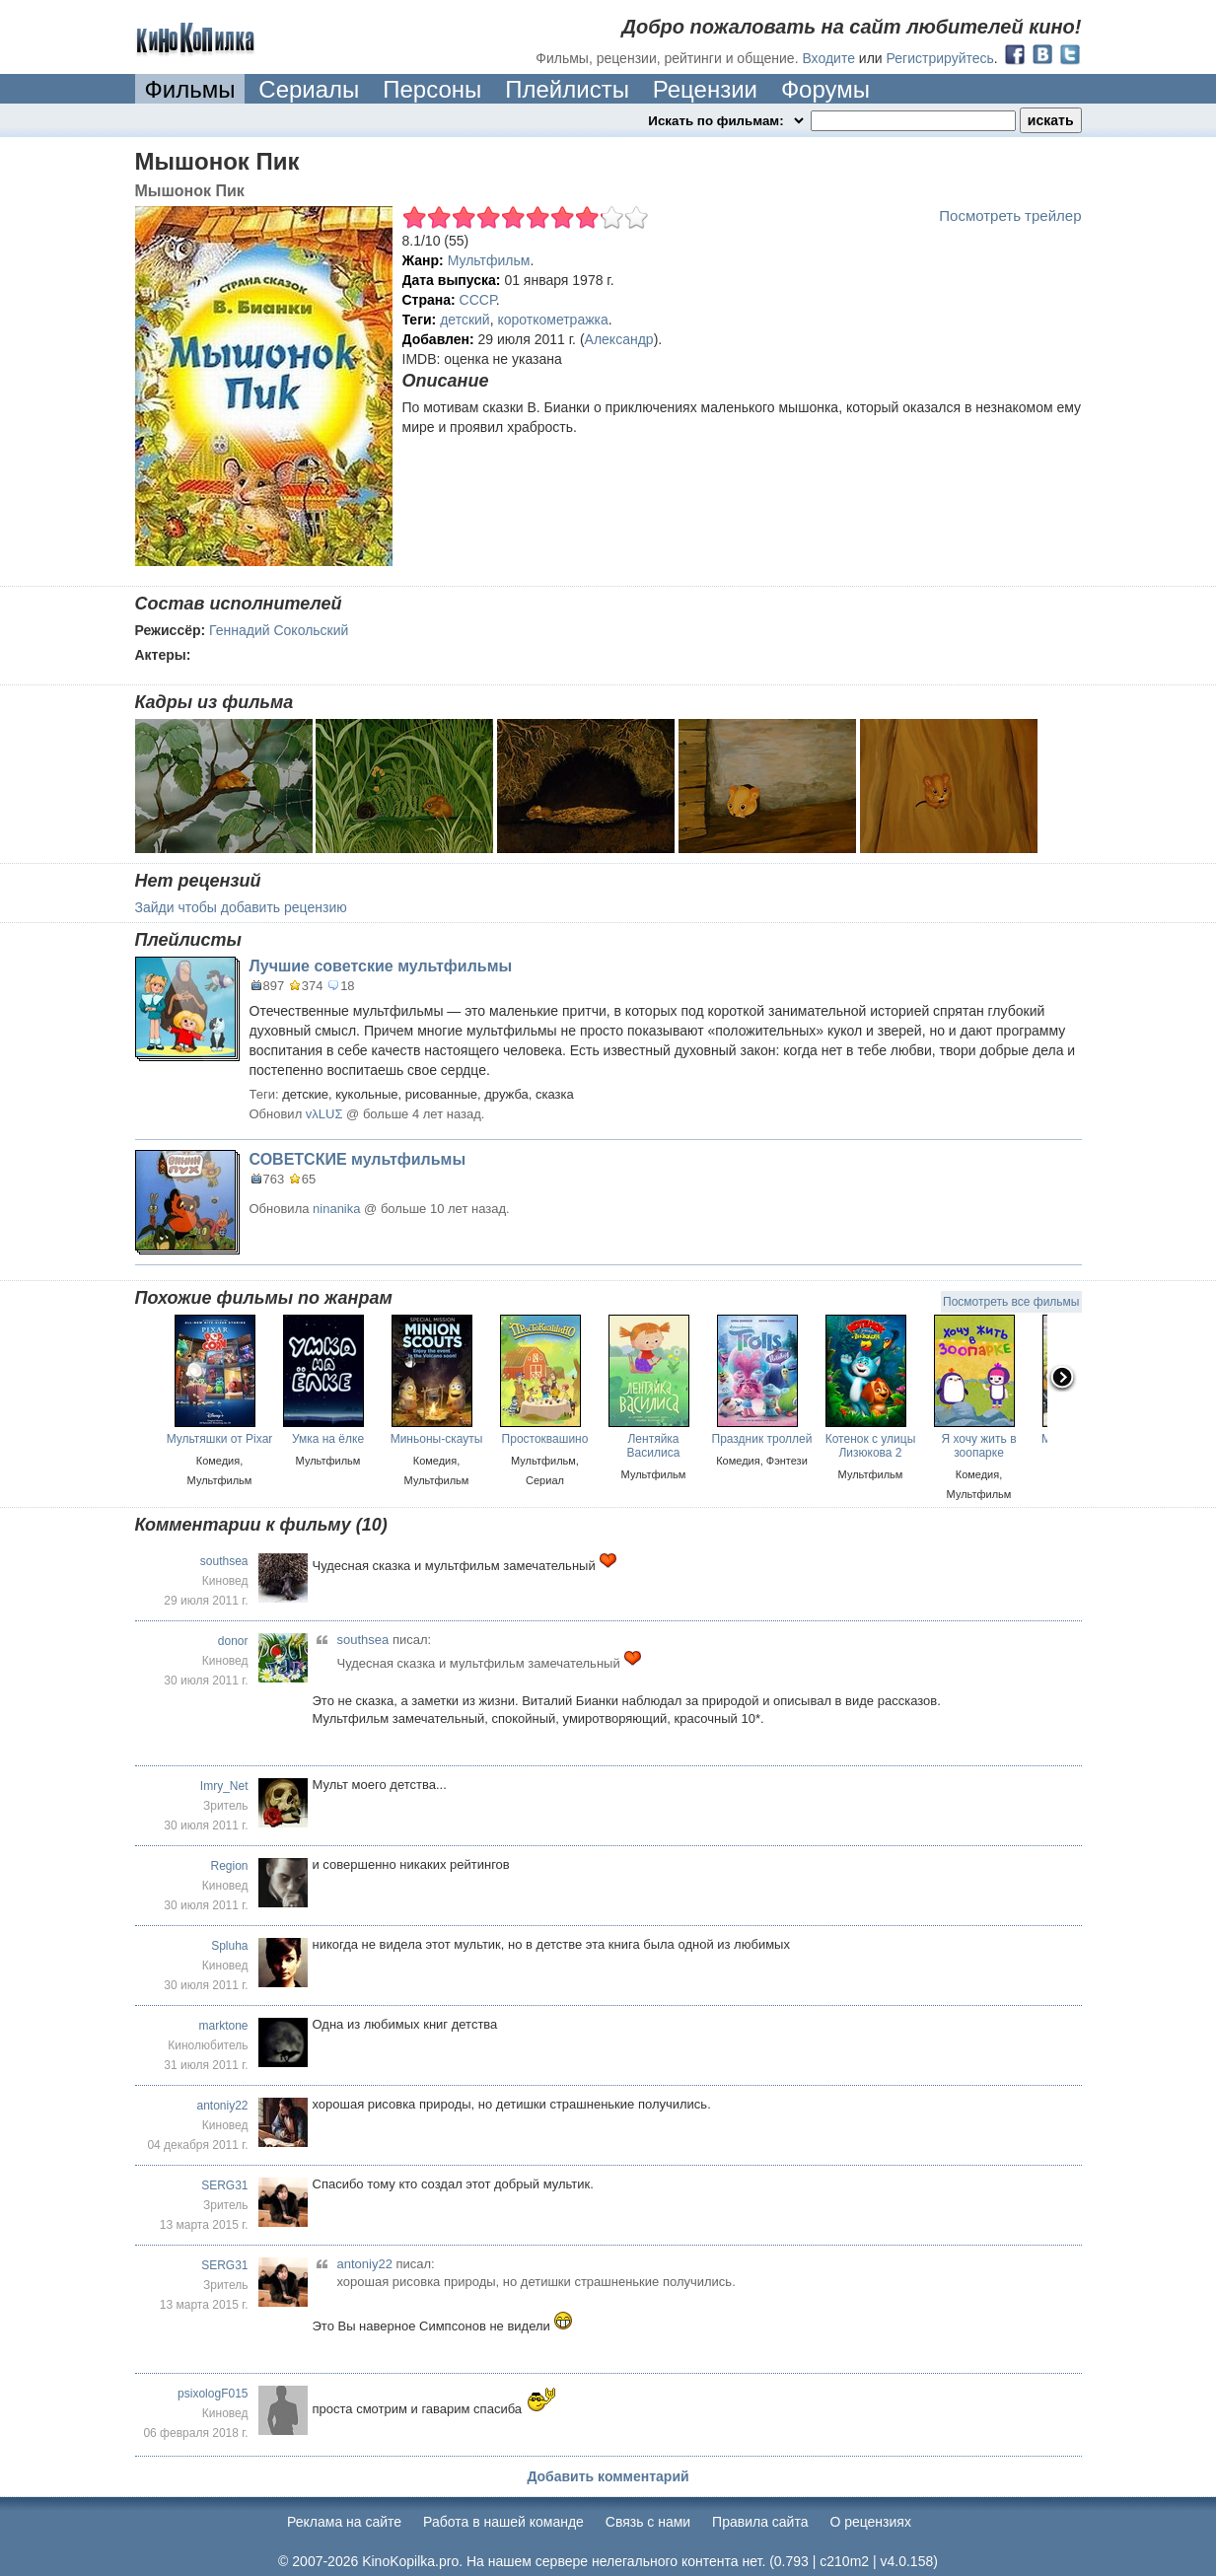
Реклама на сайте (344, 2522)
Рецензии (705, 89)
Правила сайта (760, 2522)
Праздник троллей (762, 1439)
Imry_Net (224, 1786)
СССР (478, 300)
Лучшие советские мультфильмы (381, 966)
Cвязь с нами (648, 2522)
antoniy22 (222, 2105)
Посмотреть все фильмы (1011, 1302)
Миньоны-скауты (437, 1439)
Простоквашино (545, 1439)
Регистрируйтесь (940, 58)
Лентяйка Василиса (653, 1446)
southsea (224, 1561)
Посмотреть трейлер (1010, 215)
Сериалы (308, 89)
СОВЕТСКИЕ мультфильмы (358, 1159)
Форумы (825, 89)
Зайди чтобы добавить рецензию (241, 907)
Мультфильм (489, 260)
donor (233, 1641)
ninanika (336, 1208)
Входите (828, 58)
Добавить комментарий (607, 2476)
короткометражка (552, 319)
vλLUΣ (324, 1114)
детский (465, 319)
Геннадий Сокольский (278, 630)
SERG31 (224, 2185)
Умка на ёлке (328, 1439)
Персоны (432, 89)
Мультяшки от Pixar (220, 1439)
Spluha (229, 1946)
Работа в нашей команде (503, 2522)
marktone (223, 2026)
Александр (619, 339)
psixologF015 (213, 2393)
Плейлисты (567, 89)
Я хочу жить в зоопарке (978, 1446)
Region (229, 1866)
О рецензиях (870, 2522)
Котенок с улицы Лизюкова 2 (870, 1446)
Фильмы (190, 89)
